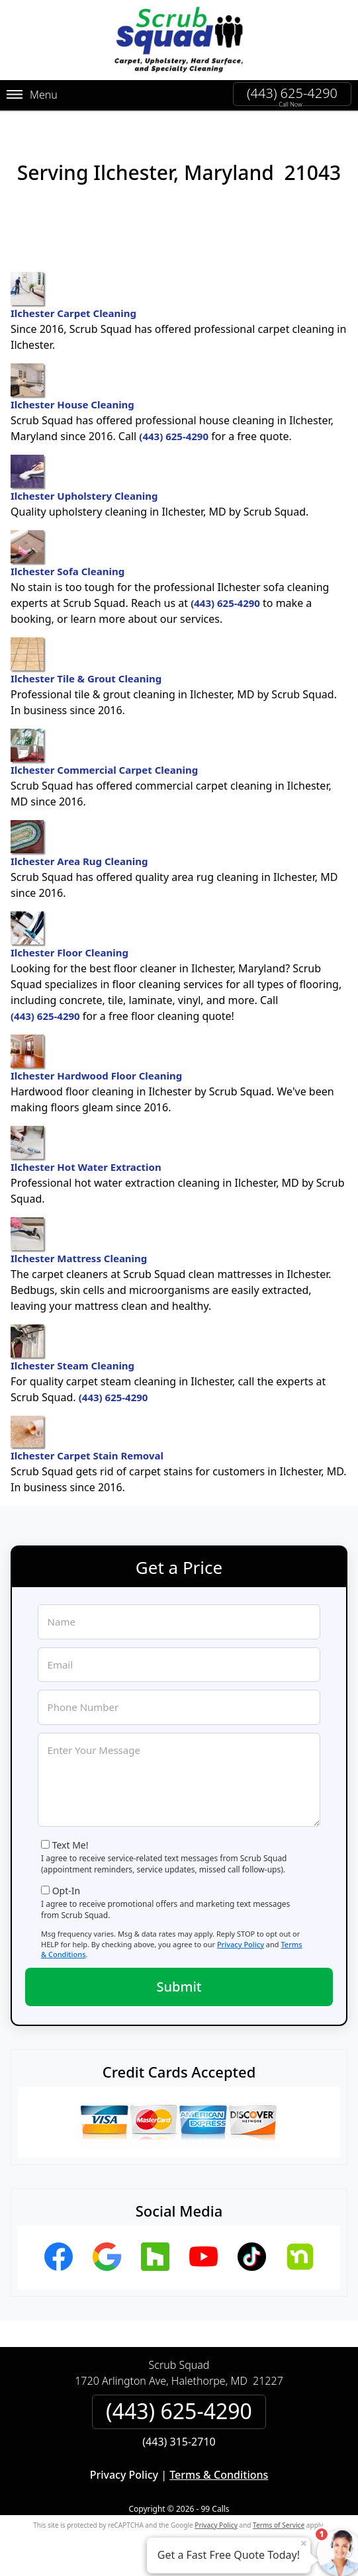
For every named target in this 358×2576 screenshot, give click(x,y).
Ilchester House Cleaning (72, 387)
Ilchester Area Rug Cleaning (79, 844)
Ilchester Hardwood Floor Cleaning (96, 1058)
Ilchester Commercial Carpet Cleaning (104, 752)
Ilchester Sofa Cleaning (67, 554)
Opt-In (66, 1890)
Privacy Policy (240, 1944)
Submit (179, 1987)
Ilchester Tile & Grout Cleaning (86, 661)
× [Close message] (303, 2543)
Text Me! (70, 1845)
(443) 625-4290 (292, 93)
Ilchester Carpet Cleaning (73, 296)
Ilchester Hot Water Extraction (86, 1149)
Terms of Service (278, 2525)
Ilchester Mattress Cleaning (79, 1241)
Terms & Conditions (218, 2474)
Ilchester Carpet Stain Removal (87, 1439)
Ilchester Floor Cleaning (69, 935)
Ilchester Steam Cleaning (72, 1348)
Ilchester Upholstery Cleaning (84, 478)
